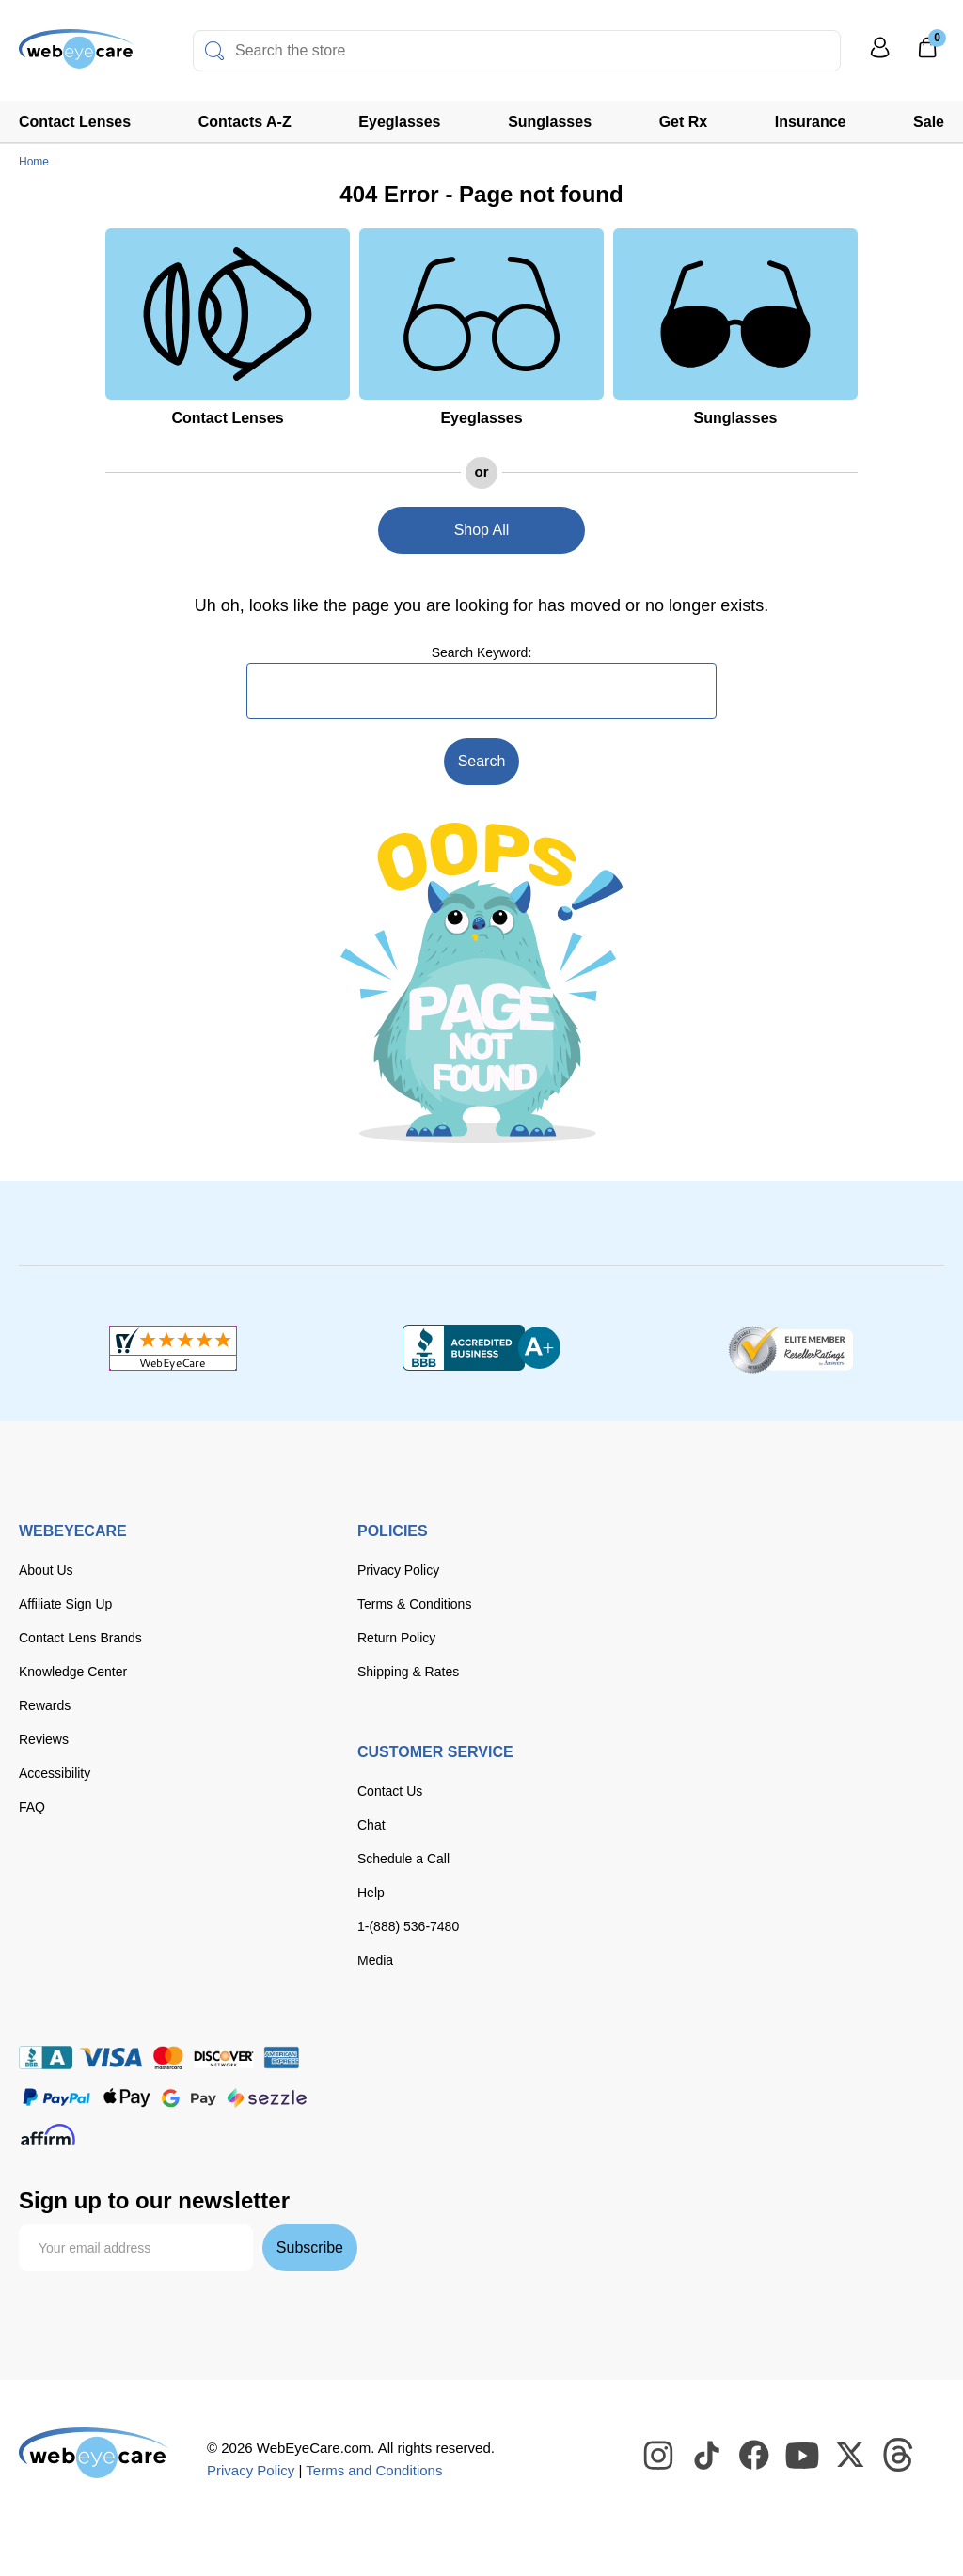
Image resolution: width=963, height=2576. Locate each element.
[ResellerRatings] (790, 1348)
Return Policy (396, 1637)
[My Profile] (880, 56)
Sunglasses (550, 122)
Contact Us (389, 1790)
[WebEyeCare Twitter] (851, 2456)
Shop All (482, 530)
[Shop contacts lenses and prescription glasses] (77, 56)
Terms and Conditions (374, 2470)
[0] (927, 53)
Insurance (810, 122)
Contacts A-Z (245, 122)
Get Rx (683, 122)
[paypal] (56, 2098)
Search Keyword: (482, 652)
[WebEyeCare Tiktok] (707, 2456)
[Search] (214, 50)
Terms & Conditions (414, 1603)
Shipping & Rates (408, 1671)
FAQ (32, 1806)
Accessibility (54, 1773)
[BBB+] (481, 1348)
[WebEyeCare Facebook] (755, 2456)
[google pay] (189, 2098)
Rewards (45, 1705)
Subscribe (309, 2247)
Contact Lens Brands (80, 1637)
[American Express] (281, 2057)
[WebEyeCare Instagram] (659, 2456)
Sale (928, 122)
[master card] (167, 2057)
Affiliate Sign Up (65, 1603)
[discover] (224, 2057)
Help (371, 1892)
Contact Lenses (75, 122)
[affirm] (48, 2134)
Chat (371, 1824)
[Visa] (111, 2057)
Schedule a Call (403, 1858)
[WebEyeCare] (94, 2452)
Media (375, 1960)
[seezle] (267, 2098)
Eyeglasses (399, 122)
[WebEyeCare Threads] (899, 2456)
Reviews (44, 1739)
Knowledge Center (73, 1671)
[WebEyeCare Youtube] (803, 2456)
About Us (46, 1570)
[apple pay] (126, 2098)
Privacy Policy (398, 1570)
